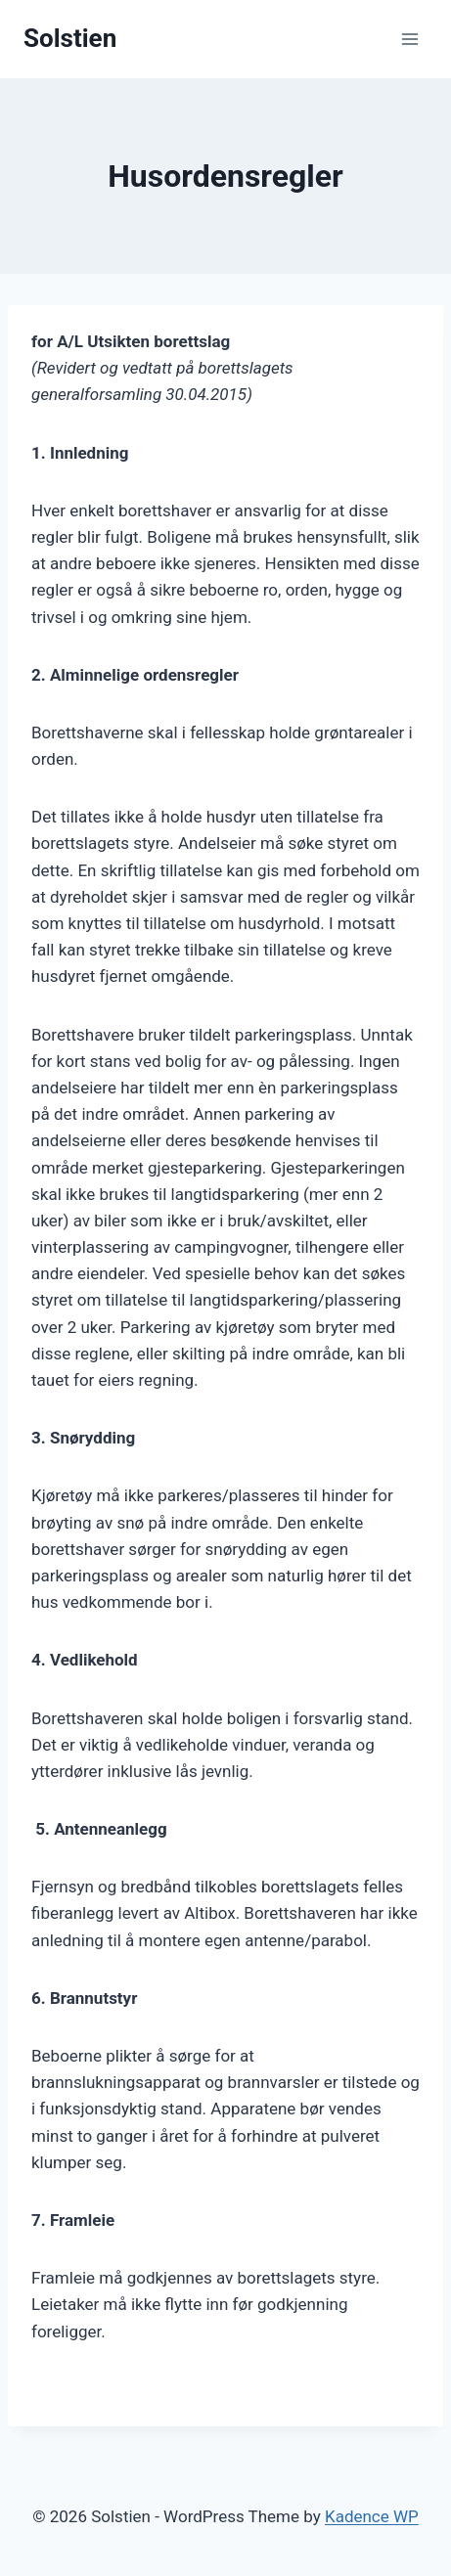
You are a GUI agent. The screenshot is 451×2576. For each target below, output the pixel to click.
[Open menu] (409, 38)
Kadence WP (372, 2516)
